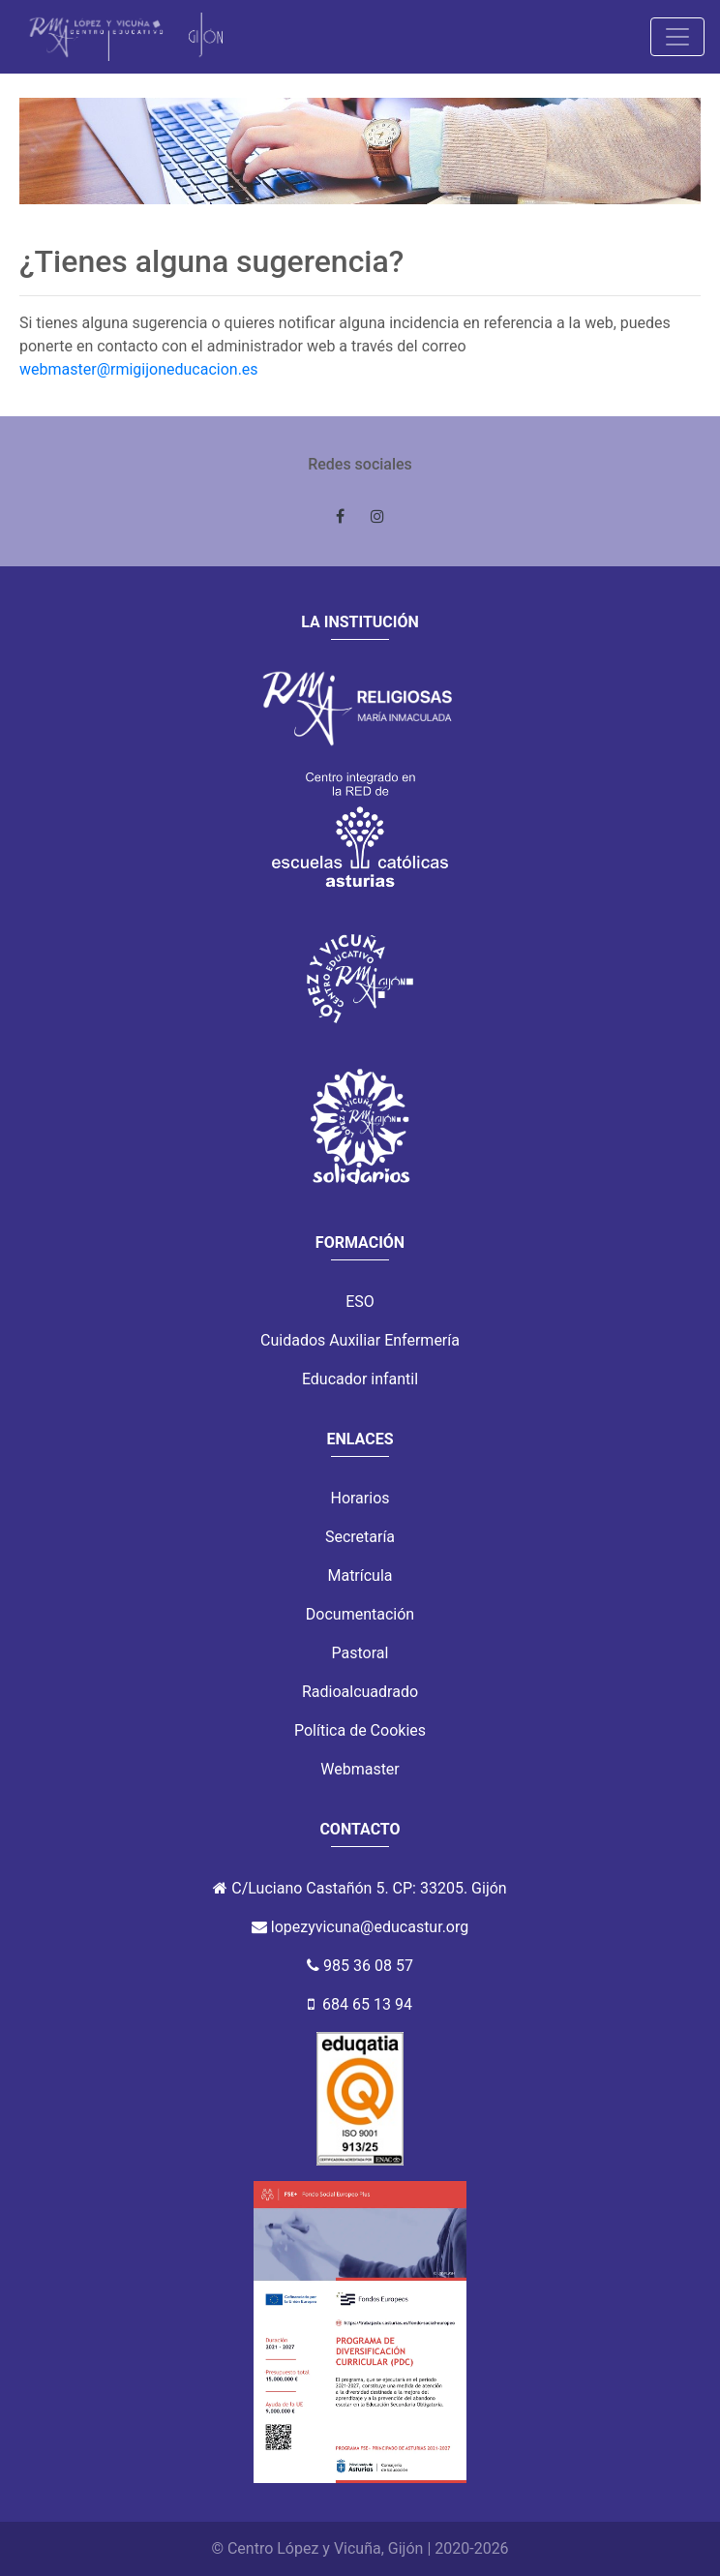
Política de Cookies (360, 1730)
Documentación (360, 1614)
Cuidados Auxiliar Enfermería (360, 1340)
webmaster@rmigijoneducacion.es (138, 369)
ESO (360, 1301)
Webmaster (360, 1769)
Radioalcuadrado (360, 1691)
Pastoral (360, 1653)
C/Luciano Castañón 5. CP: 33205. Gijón (368, 1888)
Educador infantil (360, 1379)
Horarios (359, 1498)
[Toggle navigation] (677, 36)
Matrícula (359, 1575)
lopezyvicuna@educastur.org (370, 1927)
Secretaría (360, 1537)
